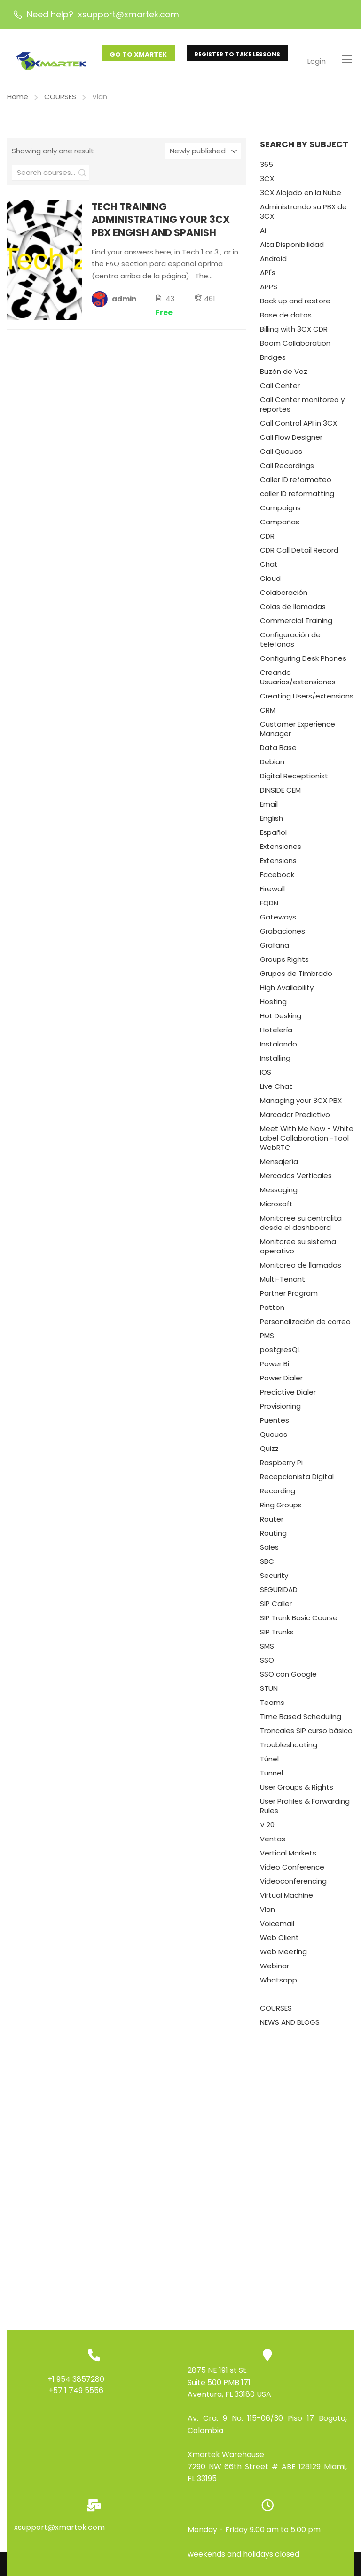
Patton (272, 1311)
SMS (267, 1650)
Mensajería (279, 1165)
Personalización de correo (305, 1325)
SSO (267, 1664)
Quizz (269, 1452)
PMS (267, 1339)
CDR (267, 540)
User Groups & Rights (296, 1791)
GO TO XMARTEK (138, 54)
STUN (269, 1692)
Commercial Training (296, 624)
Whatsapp (278, 1984)
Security (274, 1579)
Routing (273, 1537)
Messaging (279, 1193)
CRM (267, 714)
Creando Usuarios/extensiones (298, 680)
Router (271, 1523)
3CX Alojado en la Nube (300, 196)
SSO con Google (288, 1678)
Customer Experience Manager (297, 732)
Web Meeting (283, 1955)
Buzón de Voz (283, 375)
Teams (272, 1706)
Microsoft (276, 1208)
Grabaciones (282, 935)
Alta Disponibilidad (292, 248)
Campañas (279, 526)
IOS (265, 1076)
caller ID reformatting (297, 497)
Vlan (267, 1913)
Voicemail (277, 1927)
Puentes (274, 1424)
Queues (273, 1438)
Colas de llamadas (293, 610)
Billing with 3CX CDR (294, 333)
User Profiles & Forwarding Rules (305, 1809)
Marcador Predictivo (295, 1118)
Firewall (272, 892)
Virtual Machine (286, 1899)
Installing (275, 1062)
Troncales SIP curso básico (306, 1734)
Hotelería (276, 1033)
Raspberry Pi (281, 1466)
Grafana (274, 949)
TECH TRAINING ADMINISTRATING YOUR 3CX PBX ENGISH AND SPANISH (161, 223)
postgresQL (280, 1353)
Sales (269, 1551)
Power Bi (274, 1367)
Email (269, 808)
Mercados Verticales (296, 1179)
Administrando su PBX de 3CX (303, 215)
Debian (272, 765)
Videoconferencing (293, 1885)
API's (267, 276)
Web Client (279, 1941)
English (271, 822)
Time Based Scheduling (300, 1720)
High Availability (287, 991)
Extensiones (280, 850)
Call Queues (281, 455)
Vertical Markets (288, 1857)
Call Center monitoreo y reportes (302, 408)
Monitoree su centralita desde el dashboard (301, 1226)
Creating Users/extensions (306, 700)
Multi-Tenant (282, 1283)
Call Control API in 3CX (298, 427)
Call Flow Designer (291, 441)
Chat (269, 568)
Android (273, 262)
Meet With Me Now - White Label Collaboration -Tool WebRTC (306, 1141)
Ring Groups (281, 1509)
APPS (268, 290)
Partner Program (289, 1297)
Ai (263, 234)
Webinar (274, 1969)
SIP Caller (276, 1607)
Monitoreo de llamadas (300, 1269)
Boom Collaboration (295, 347)
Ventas (272, 1842)
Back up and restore (295, 304)
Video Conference (292, 1871)
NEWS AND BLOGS (290, 2026)
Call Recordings (287, 469)
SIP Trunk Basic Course (298, 1621)
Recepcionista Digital (297, 1480)
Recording (277, 1494)
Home (17, 100)
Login (316, 61)
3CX (267, 182)
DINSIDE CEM (280, 794)
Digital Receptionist (294, 780)
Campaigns (280, 511)
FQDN (269, 907)
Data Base (278, 751)
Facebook (277, 878)
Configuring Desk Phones (303, 662)
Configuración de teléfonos (290, 643)
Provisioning (280, 1410)
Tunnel (271, 1777)
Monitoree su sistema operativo (298, 1250)
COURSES (60, 100)
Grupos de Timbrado (296, 977)
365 (266, 168)
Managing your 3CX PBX (301, 1104)
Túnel (269, 1763)
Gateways (278, 921)
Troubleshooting (288, 1748)
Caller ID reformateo (295, 483)
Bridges (273, 361)
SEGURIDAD (279, 1593)
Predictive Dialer (288, 1396)
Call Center (280, 389)
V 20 (267, 1828)
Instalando (278, 1048)
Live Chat (276, 1090)
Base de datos (286, 319)
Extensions (278, 864)
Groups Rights (284, 963)
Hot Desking (280, 1019)
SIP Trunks (277, 1636)
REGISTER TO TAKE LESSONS (237, 54)
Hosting (273, 1005)
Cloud (270, 582)
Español (273, 836)
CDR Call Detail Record (299, 554)
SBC (267, 1565)
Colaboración (283, 596)
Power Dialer (281, 1382)
